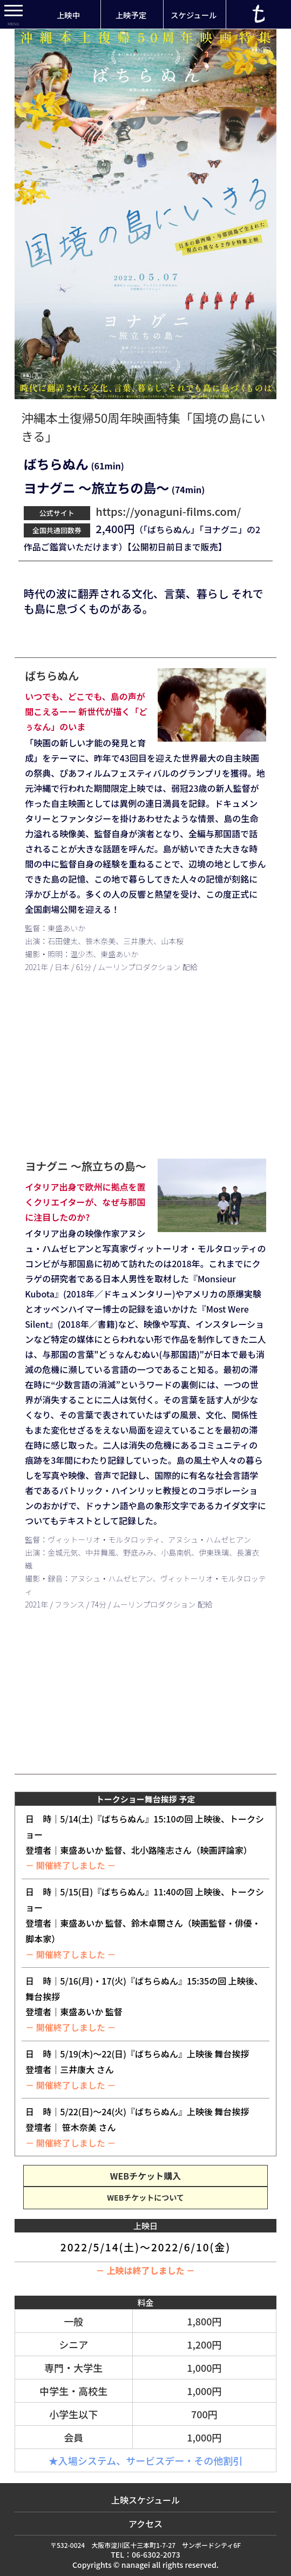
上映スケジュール (145, 2499)
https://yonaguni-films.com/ (167, 511)
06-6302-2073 (156, 2554)
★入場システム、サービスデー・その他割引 (145, 2460)
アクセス (145, 2523)
